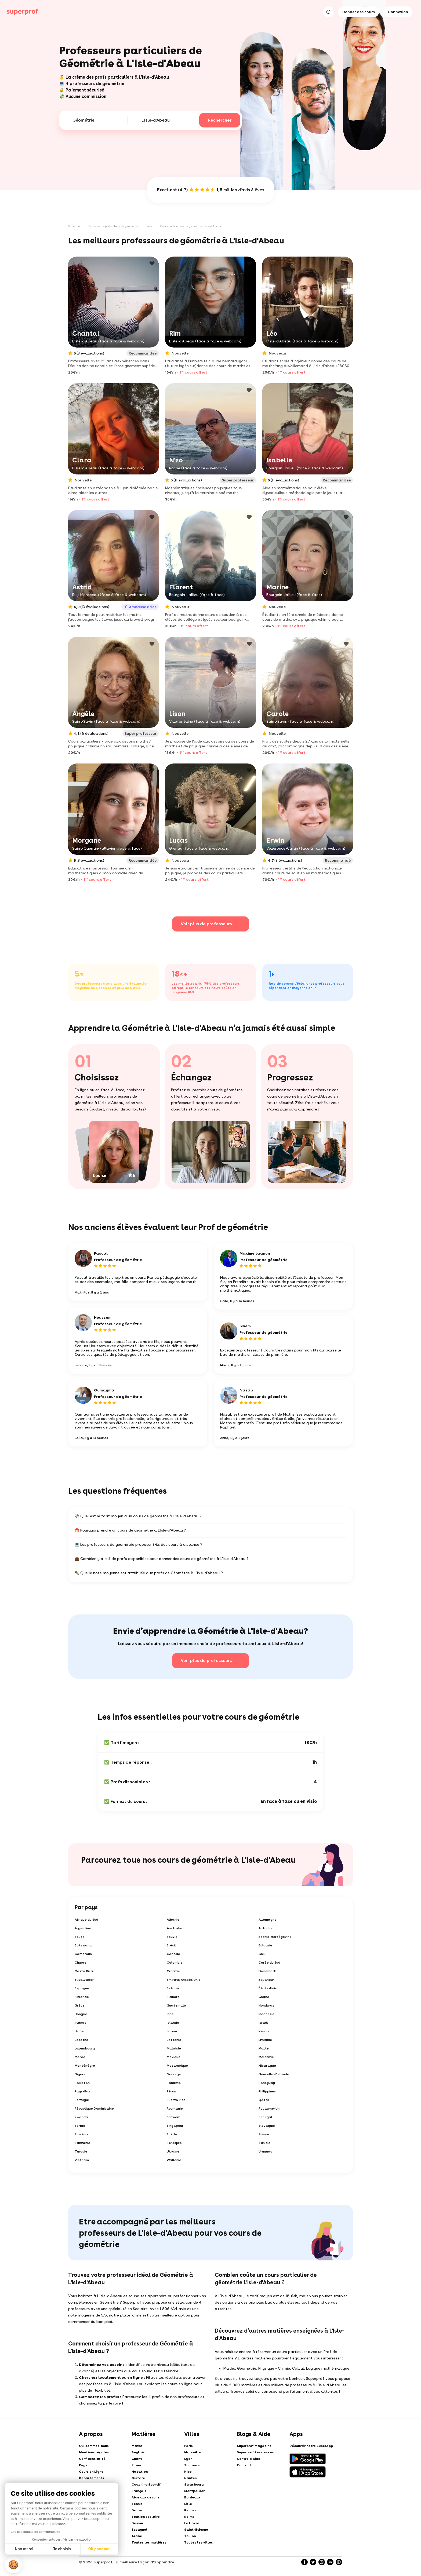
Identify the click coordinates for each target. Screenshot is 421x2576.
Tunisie (264, 2143)
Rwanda (81, 2117)
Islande (173, 2023)
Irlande (80, 2023)
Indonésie (266, 2014)
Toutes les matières (149, 2542)
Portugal (82, 2100)
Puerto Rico (176, 2100)
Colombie (175, 1962)
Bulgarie (265, 1945)
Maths (137, 2446)
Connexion (398, 12)
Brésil (171, 1945)
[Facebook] (304, 2562)
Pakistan (82, 2083)
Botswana (83, 1945)
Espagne (82, 1988)
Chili (262, 1954)
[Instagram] (321, 2562)
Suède (172, 2134)
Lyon (188, 2459)
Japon (172, 2031)
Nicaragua (267, 2065)
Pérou (171, 2091)
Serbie (80, 2126)
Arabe (137, 2536)
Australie (174, 1928)
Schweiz (173, 2117)
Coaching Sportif (146, 2484)
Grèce (80, 2005)
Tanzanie (82, 2143)
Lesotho (81, 2040)
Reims (189, 2517)
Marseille (192, 2452)
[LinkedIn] (330, 2562)
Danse (137, 2510)
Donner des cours (358, 12)
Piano (136, 2465)
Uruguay (265, 2151)
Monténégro (85, 2065)
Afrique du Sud (86, 1919)
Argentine (83, 1928)
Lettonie (174, 2040)
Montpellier (194, 2491)
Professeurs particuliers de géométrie (113, 226)
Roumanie (175, 2108)
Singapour (175, 2126)
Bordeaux (192, 2497)
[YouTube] (339, 2562)
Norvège (174, 2074)
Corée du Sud (269, 1962)
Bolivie (172, 1937)
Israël (263, 2023)
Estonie (173, 1988)
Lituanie (265, 2040)
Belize (80, 1937)
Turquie (81, 2151)
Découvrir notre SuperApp (311, 2446)
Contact (244, 2465)
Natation (140, 2471)
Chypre (80, 1962)
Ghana (264, 1997)
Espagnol (139, 2529)
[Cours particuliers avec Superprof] (22, 12)
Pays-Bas (82, 2091)
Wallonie (174, 2160)
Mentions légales (94, 2452)
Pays (83, 2465)
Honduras (266, 2005)
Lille (188, 2504)
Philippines (267, 2091)
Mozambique (177, 2065)
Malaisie (174, 2048)
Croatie (173, 1971)
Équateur (266, 1980)
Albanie (173, 1919)
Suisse (264, 2134)
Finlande (82, 1997)
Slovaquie (267, 2126)
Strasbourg (194, 2484)
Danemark (267, 1971)
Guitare (138, 2478)
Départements (91, 2478)
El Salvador (84, 1980)
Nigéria (81, 2074)
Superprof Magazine (254, 2446)
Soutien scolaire (146, 2517)
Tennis (137, 2504)
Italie (79, 2031)
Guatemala (176, 2005)
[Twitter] (313, 2562)
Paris (188, 2446)
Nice (188, 2471)
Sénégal (265, 2117)
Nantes (190, 2478)
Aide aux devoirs (146, 2497)
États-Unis (268, 1988)
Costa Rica (84, 1971)
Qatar (264, 2100)
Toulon (190, 2536)
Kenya (264, 2031)
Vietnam (82, 2160)
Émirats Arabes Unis (183, 1980)
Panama (174, 2083)
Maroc (80, 2057)
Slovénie (82, 2134)
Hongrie (81, 2014)
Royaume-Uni (269, 2108)
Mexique (173, 2057)
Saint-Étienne (196, 2529)
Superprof (74, 226)
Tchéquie (174, 2143)
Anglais (138, 2452)
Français (139, 2491)
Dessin (137, 2523)
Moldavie (266, 2057)
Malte (264, 2048)
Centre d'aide (248, 2459)
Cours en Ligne (91, 2471)
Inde (170, 2014)
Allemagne (268, 1919)
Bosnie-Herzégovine (275, 1937)
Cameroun (83, 1954)
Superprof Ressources (255, 2452)
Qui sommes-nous (94, 2446)
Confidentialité (92, 2459)
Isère (149, 226)
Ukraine (173, 2151)
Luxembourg (85, 2048)
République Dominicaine (94, 2108)
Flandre (173, 1997)
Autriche (266, 1928)
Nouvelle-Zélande (274, 2074)
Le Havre (191, 2523)
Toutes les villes (198, 2542)
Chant (137, 2459)
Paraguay (267, 2083)
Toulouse (192, 2465)
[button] (13, 2564)
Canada (173, 1954)
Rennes (190, 2510)
